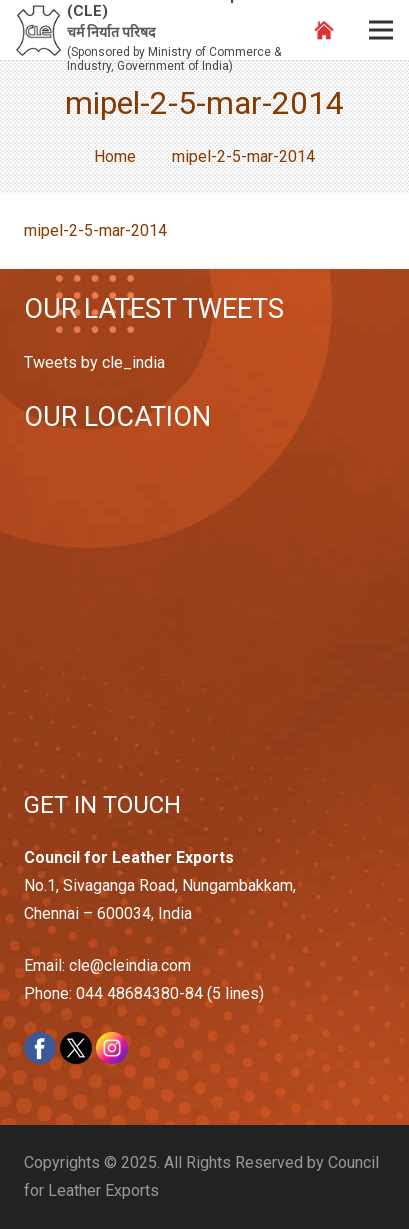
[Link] (38, 30)
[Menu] (381, 30)
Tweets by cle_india (94, 362)
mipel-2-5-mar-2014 (95, 230)
